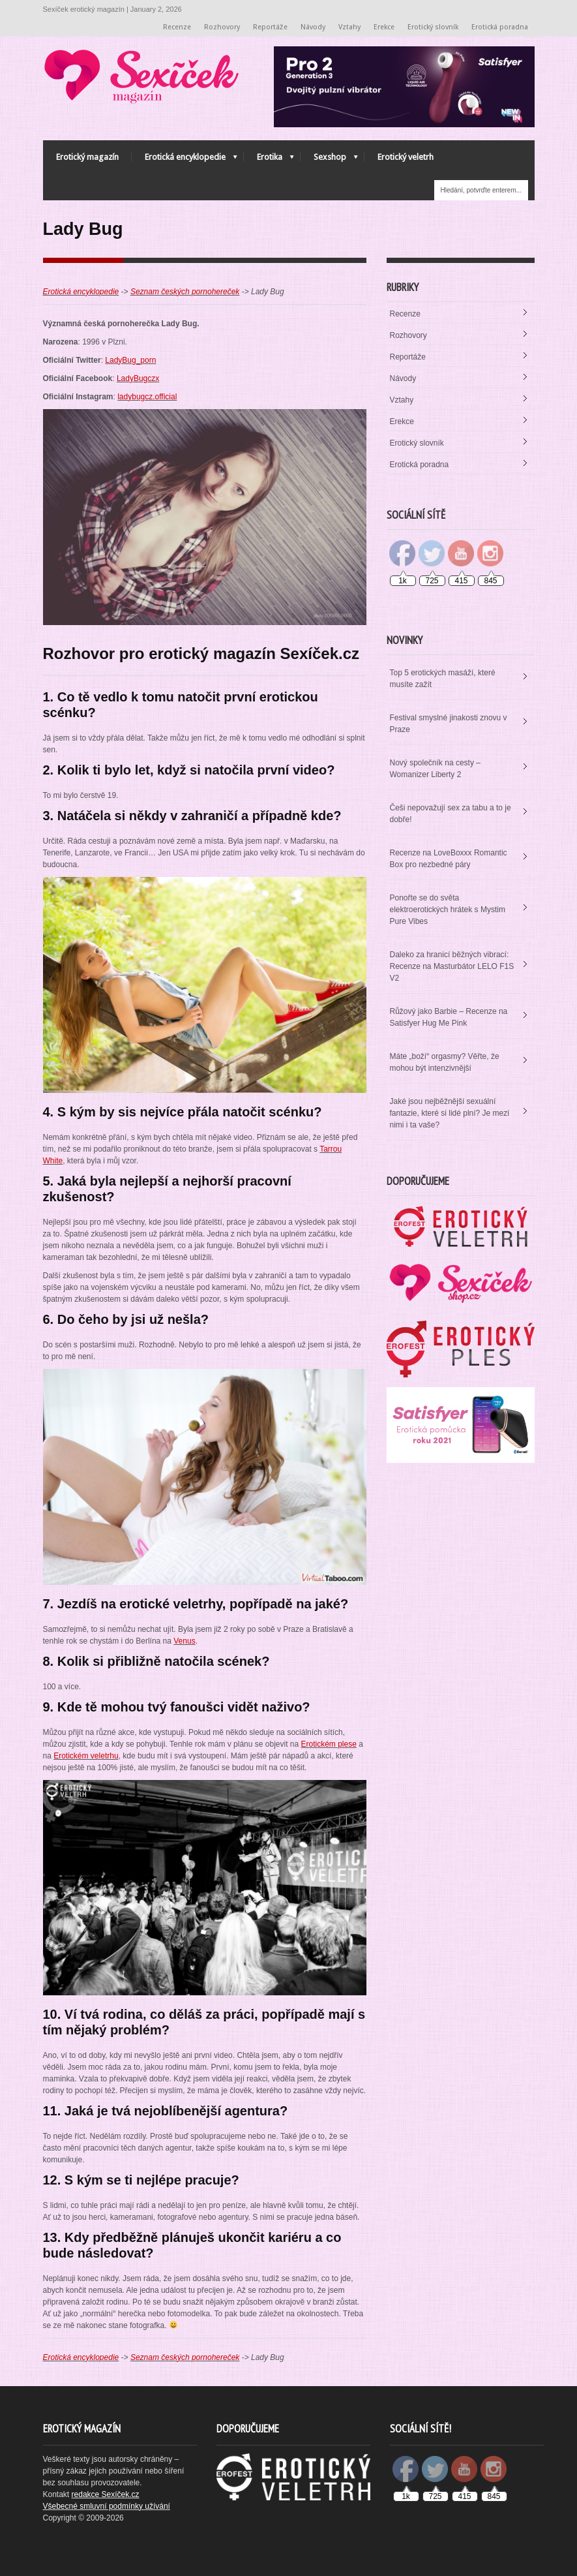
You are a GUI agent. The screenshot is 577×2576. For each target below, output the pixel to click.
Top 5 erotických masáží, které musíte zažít (443, 678)
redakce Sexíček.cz (106, 2494)
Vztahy (349, 27)
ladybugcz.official (147, 396)
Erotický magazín (87, 157)
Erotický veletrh (405, 157)
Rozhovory (222, 27)
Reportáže (270, 27)
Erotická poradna (499, 27)
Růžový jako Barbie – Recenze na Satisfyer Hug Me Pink (449, 1017)
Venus (184, 1641)
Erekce (384, 27)
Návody (313, 27)
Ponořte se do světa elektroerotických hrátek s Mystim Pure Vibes (447, 909)
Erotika (269, 160)
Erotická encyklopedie (184, 160)
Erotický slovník (432, 27)
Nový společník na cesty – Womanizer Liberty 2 (435, 768)
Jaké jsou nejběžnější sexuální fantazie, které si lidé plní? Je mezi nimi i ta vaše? (449, 1113)
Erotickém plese (328, 1744)
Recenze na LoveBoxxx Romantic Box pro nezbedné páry (448, 858)
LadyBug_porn (130, 360)
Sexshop (329, 160)
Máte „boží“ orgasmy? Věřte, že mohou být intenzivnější (444, 1062)
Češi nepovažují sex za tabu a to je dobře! (450, 813)
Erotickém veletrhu (85, 1755)
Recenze (177, 27)
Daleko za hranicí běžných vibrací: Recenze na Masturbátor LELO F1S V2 (452, 966)
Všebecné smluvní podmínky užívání (106, 2506)
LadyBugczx (138, 378)
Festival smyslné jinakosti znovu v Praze (448, 723)
